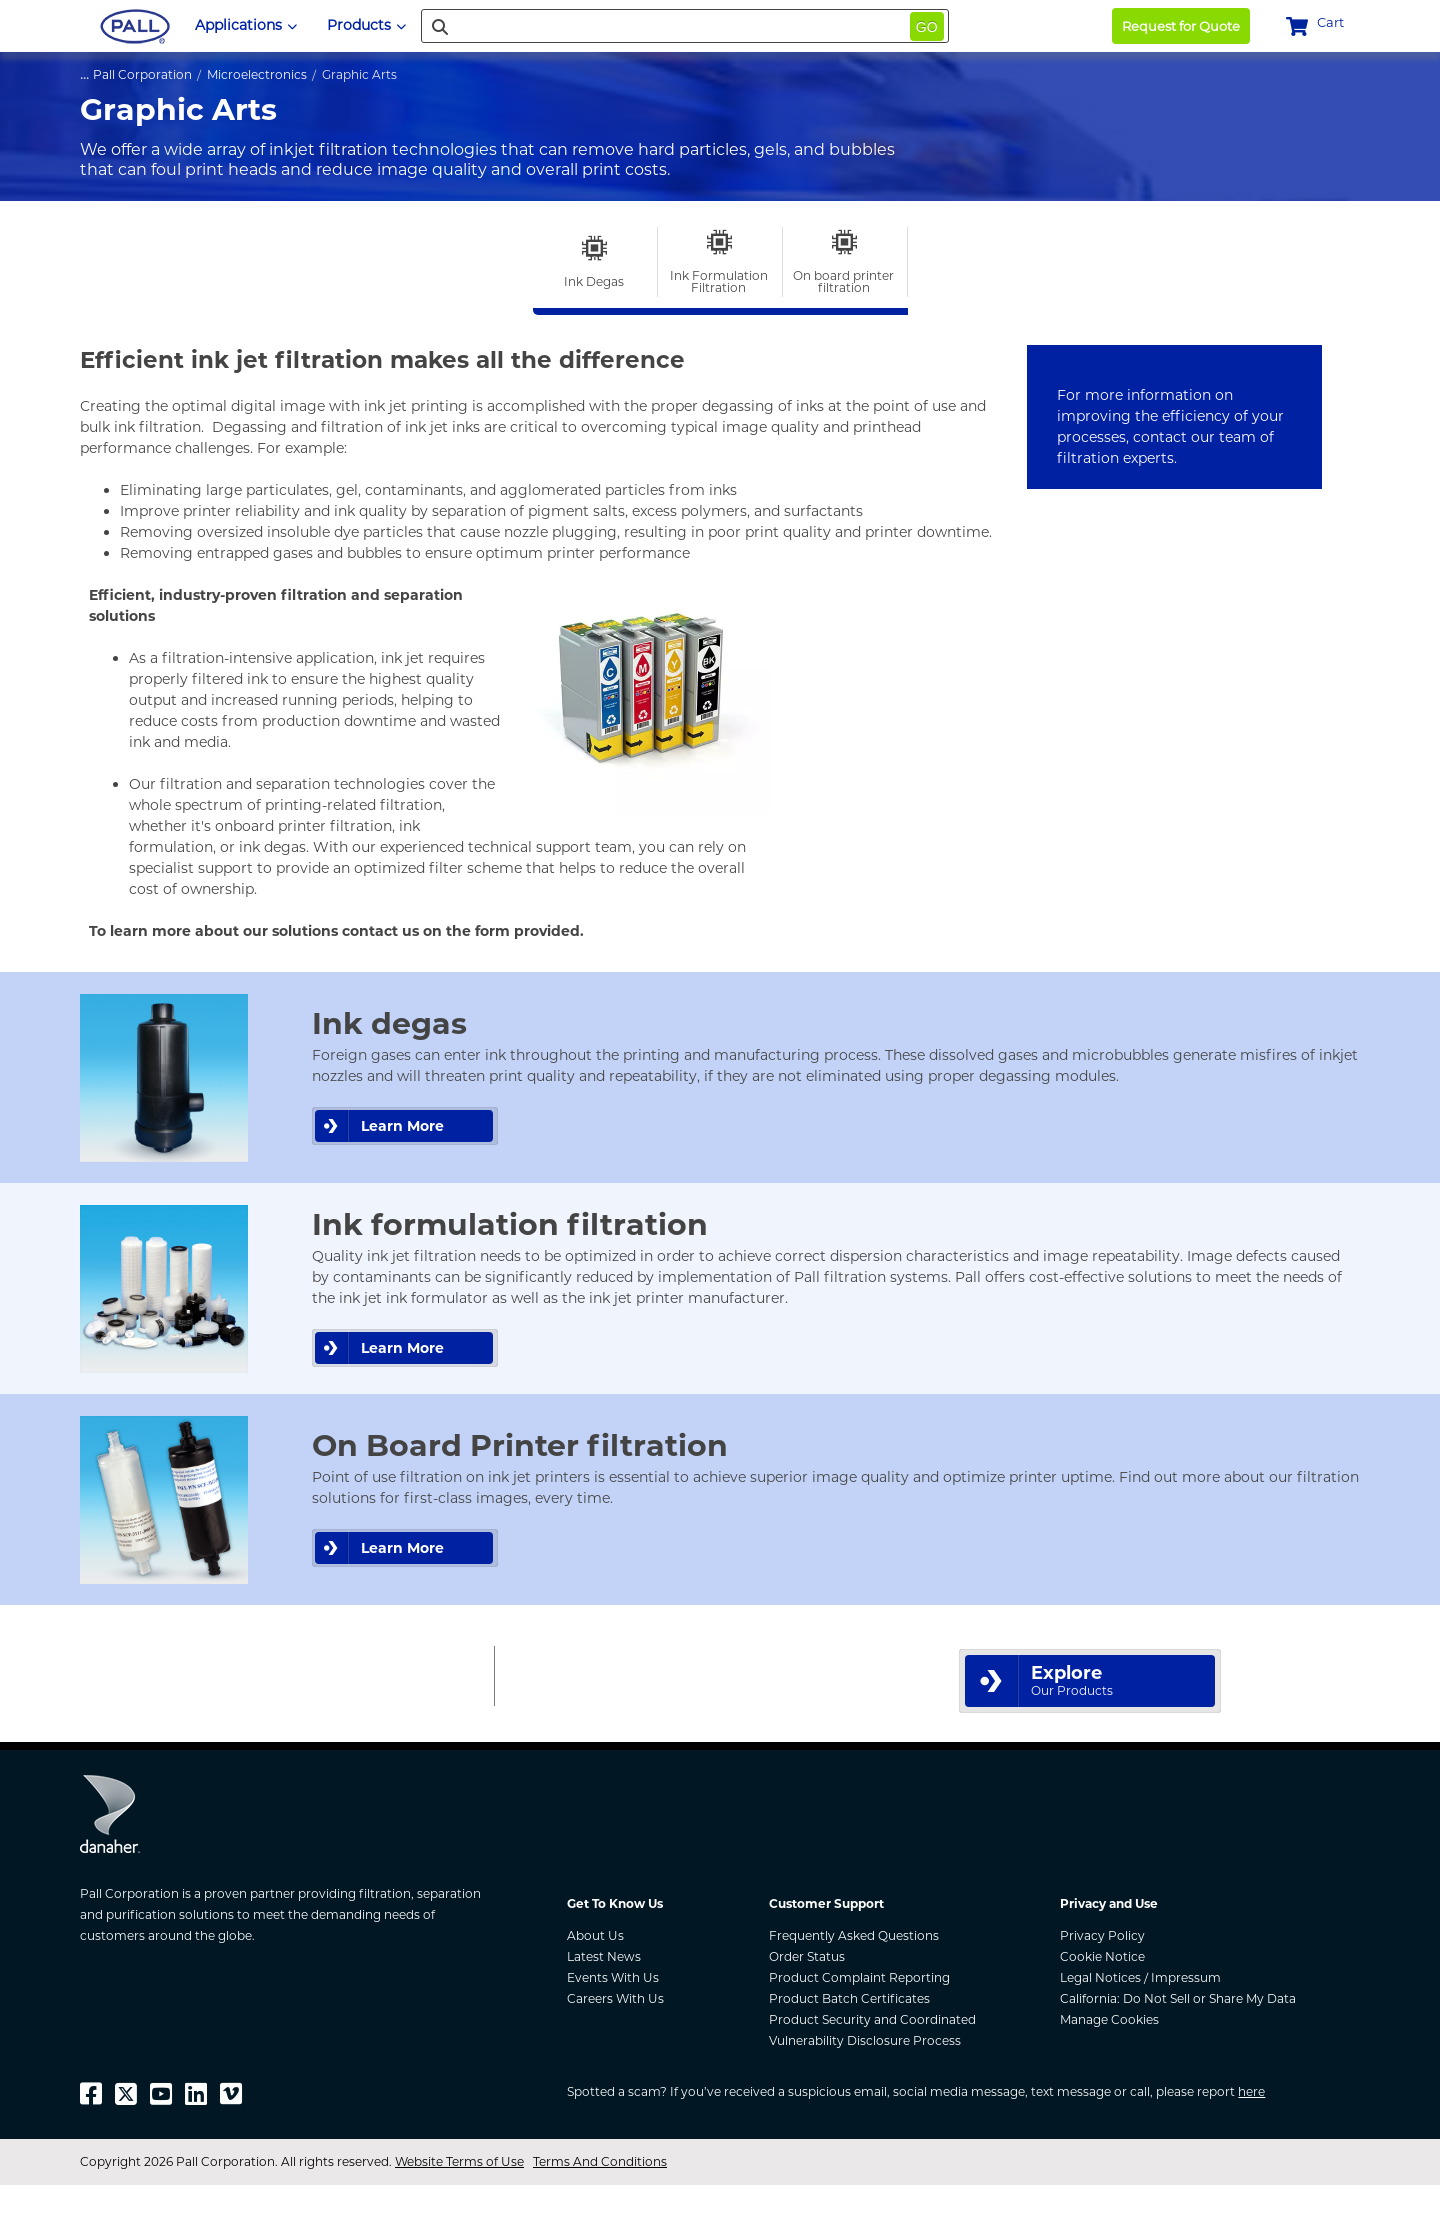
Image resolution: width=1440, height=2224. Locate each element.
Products (366, 25)
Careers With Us (615, 1998)
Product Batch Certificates (849, 1998)
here (1251, 2091)
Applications (246, 25)
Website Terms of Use (459, 2161)
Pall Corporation (142, 74)
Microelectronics (257, 74)
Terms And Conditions (600, 2161)
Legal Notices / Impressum (1140, 1977)
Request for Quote (1181, 26)
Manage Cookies (1109, 2019)
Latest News (604, 1956)
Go (927, 27)
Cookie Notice (1102, 1956)
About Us (595, 1935)
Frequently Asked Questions (854, 1935)
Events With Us (613, 1977)
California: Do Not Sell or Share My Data (1178, 1998)
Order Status (807, 1956)
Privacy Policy (1102, 1935)
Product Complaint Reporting (859, 1977)
